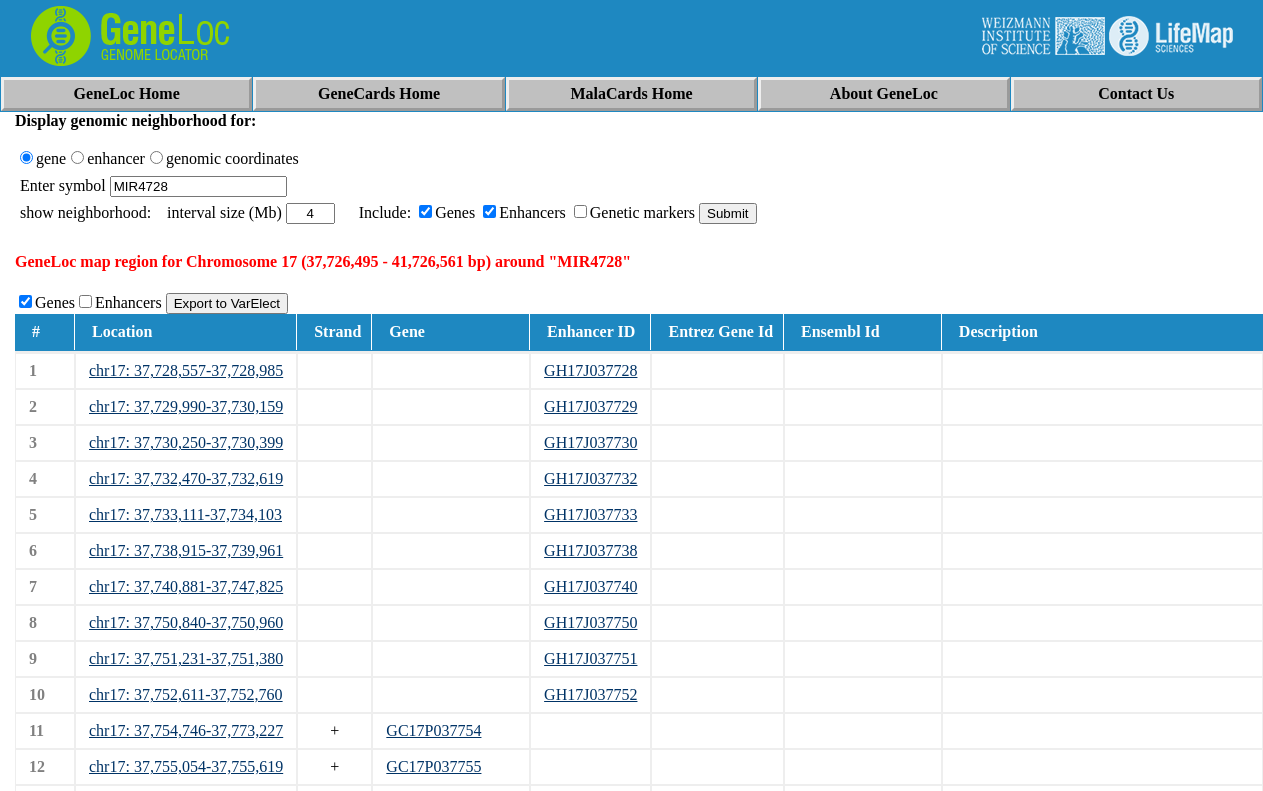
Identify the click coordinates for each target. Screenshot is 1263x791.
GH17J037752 (590, 694)
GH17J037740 (590, 586)
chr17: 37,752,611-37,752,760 (186, 694)
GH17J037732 (590, 478)
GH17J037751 (590, 658)
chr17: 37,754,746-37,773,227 (186, 730)
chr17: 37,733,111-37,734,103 (185, 514)
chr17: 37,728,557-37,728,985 (186, 370)
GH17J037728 (590, 370)
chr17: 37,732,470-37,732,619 (186, 478)
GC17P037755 (433, 766)
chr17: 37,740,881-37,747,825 (186, 586)
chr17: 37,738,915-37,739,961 (186, 550)
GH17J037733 (590, 514)
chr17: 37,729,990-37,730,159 (186, 406)
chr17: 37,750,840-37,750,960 (186, 622)
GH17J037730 (590, 442)
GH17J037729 (590, 406)
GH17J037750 (590, 622)
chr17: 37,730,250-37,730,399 (186, 442)
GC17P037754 (433, 730)
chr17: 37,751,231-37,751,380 (186, 658)
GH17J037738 (590, 550)
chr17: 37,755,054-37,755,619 (186, 766)
